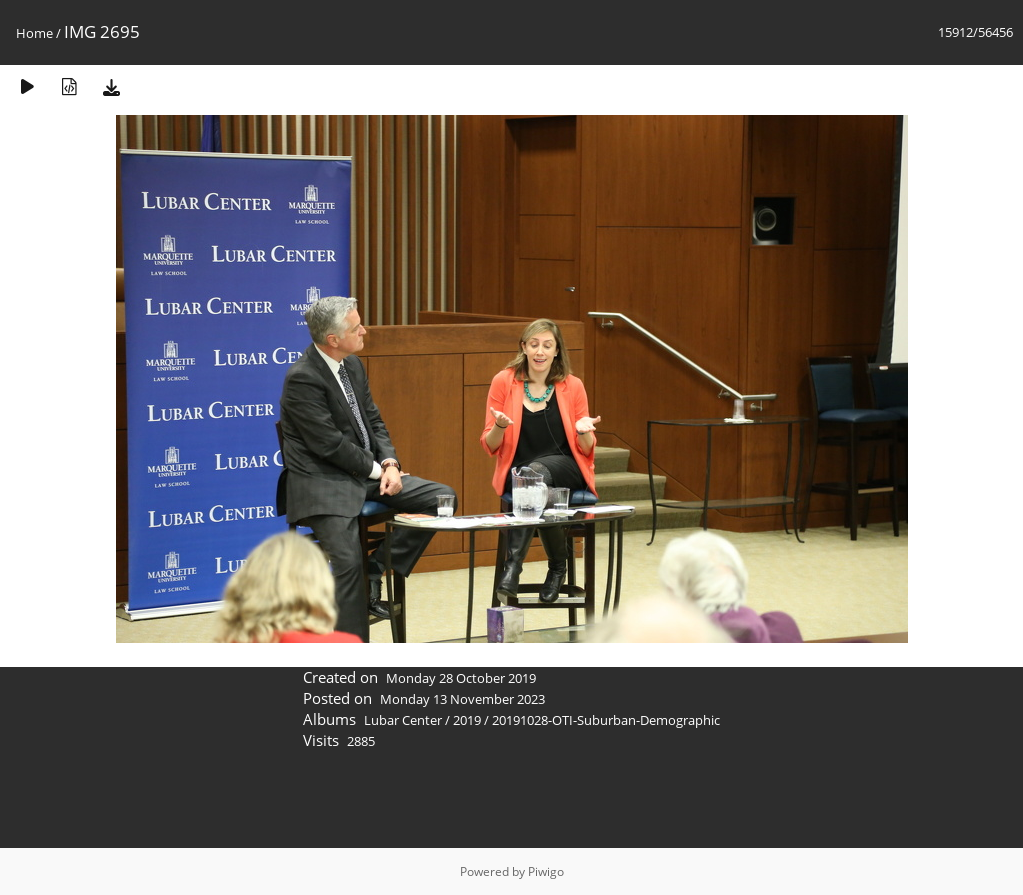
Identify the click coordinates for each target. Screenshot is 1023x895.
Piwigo (546, 871)
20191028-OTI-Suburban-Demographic (606, 720)
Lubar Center (403, 720)
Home (34, 33)
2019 (467, 720)
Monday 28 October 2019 (461, 678)
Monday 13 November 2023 (462, 699)
